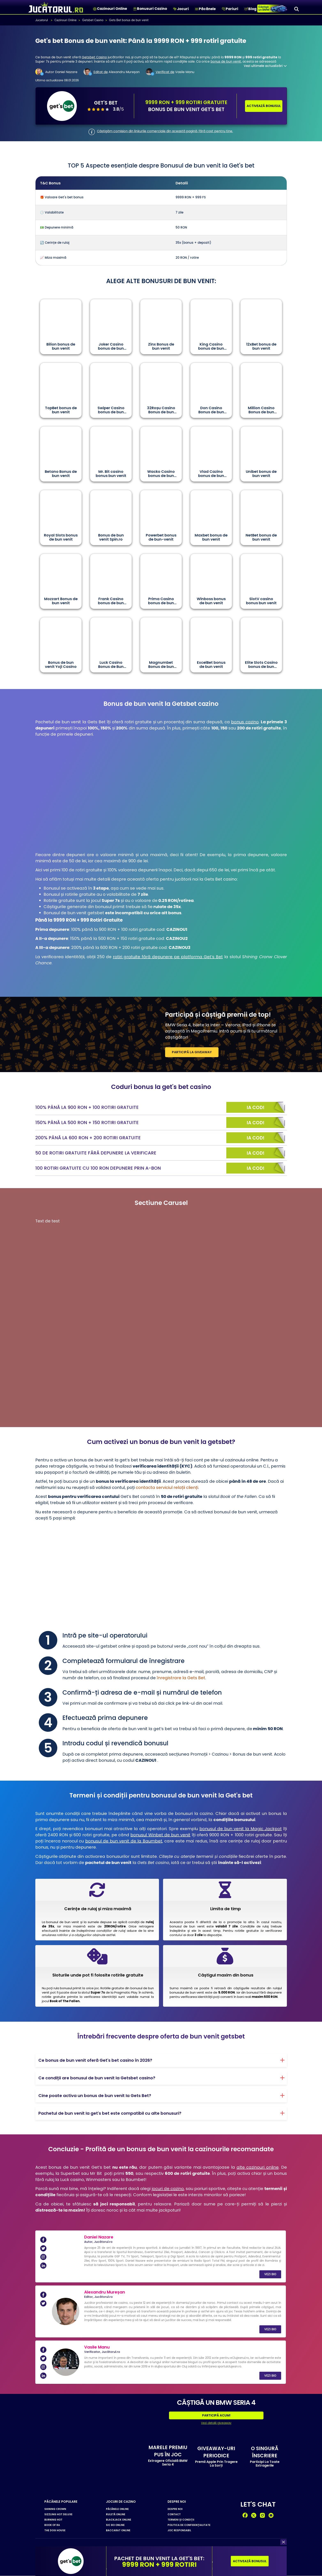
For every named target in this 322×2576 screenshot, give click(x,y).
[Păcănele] (196, 9)
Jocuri (183, 8)
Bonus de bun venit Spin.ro (111, 537)
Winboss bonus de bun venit (211, 601)
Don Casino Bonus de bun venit (211, 410)
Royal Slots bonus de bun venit (61, 537)
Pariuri (232, 8)
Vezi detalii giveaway (216, 2422)
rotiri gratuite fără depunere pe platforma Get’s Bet (168, 957)
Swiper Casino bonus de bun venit (111, 410)
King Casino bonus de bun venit (211, 346)
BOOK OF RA (52, 2525)
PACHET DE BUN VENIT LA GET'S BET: (159, 2562)
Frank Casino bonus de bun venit (111, 601)
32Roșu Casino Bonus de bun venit (161, 410)
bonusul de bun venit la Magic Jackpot (240, 1829)
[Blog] (246, 9)
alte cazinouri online (258, 2167)
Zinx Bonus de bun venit (161, 346)
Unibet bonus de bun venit (261, 474)
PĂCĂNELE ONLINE (117, 2509)
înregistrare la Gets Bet (180, 1678)
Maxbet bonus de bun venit (211, 537)
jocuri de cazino (168, 2188)
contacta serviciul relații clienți (167, 1487)
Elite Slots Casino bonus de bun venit (261, 665)
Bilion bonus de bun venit (60, 346)
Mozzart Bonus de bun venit (61, 601)
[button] (283, 2542)
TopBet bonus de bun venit (61, 410)
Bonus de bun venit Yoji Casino (61, 665)
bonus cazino (245, 722)
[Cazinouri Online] (95, 9)
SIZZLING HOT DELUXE (58, 2514)
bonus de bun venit (225, 61)
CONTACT (174, 2514)
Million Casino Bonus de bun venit (261, 410)
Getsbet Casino (93, 20)
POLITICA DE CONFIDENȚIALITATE (189, 2525)
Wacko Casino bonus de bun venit (161, 474)
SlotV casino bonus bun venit (261, 601)
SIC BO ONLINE (115, 2525)
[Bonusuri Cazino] (135, 9)
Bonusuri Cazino (152, 8)
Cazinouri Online (112, 8)
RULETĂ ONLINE (115, 2514)
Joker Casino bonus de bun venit (111, 346)
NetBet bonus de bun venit (261, 537)
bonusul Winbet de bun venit (160, 1835)
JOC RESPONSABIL (179, 2530)
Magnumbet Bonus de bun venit (161, 665)
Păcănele (207, 8)
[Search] (296, 9)
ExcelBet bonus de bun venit (211, 665)
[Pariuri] (223, 9)
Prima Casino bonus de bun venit (161, 601)
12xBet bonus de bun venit (261, 346)
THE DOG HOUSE (55, 2530)
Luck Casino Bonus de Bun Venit (111, 665)
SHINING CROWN (55, 2509)
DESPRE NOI (175, 2509)
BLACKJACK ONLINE (118, 2520)
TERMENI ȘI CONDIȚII (181, 2520)
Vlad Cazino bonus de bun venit (211, 474)
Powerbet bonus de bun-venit (161, 537)
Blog (252, 8)
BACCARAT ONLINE (118, 2530)
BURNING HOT (53, 2520)
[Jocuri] (175, 9)
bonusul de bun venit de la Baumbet (123, 1841)
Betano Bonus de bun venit (61, 474)
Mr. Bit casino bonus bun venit (111, 474)
